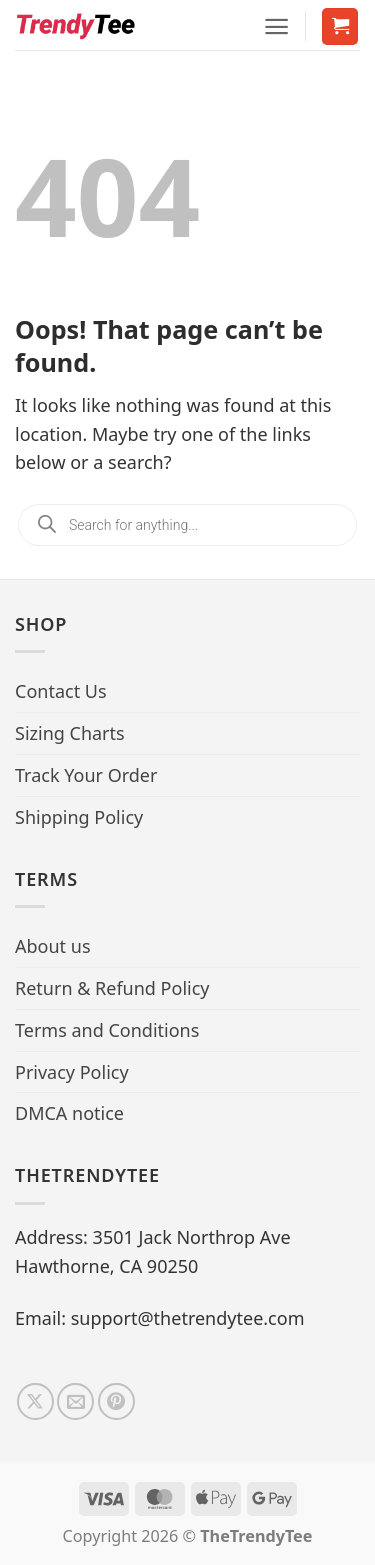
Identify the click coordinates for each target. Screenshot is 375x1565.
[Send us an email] (75, 1401)
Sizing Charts (70, 733)
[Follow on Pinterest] (116, 1401)
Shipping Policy (79, 817)
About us (53, 946)
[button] (276, 26)
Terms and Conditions (107, 1030)
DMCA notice (69, 1113)
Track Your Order (86, 775)
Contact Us (61, 691)
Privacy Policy (72, 1072)
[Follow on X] (35, 1401)
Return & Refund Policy (112, 988)
